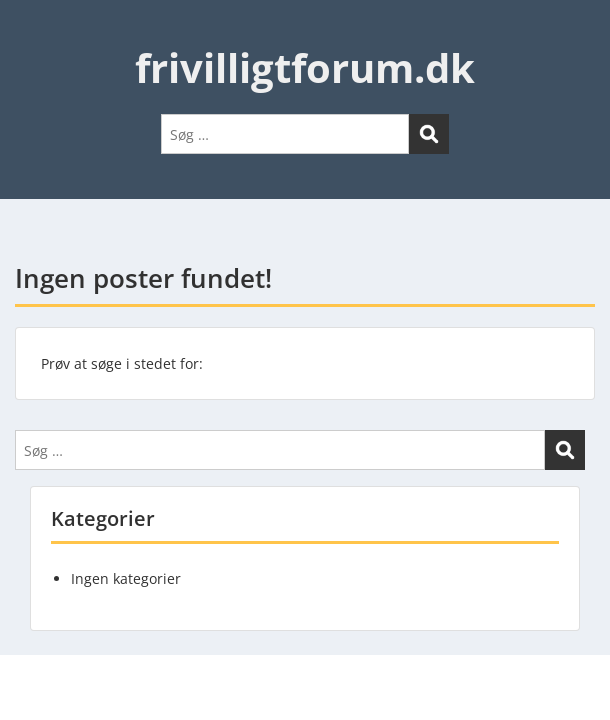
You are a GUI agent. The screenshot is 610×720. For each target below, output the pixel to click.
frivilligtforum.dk (305, 67)
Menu (36, 34)
